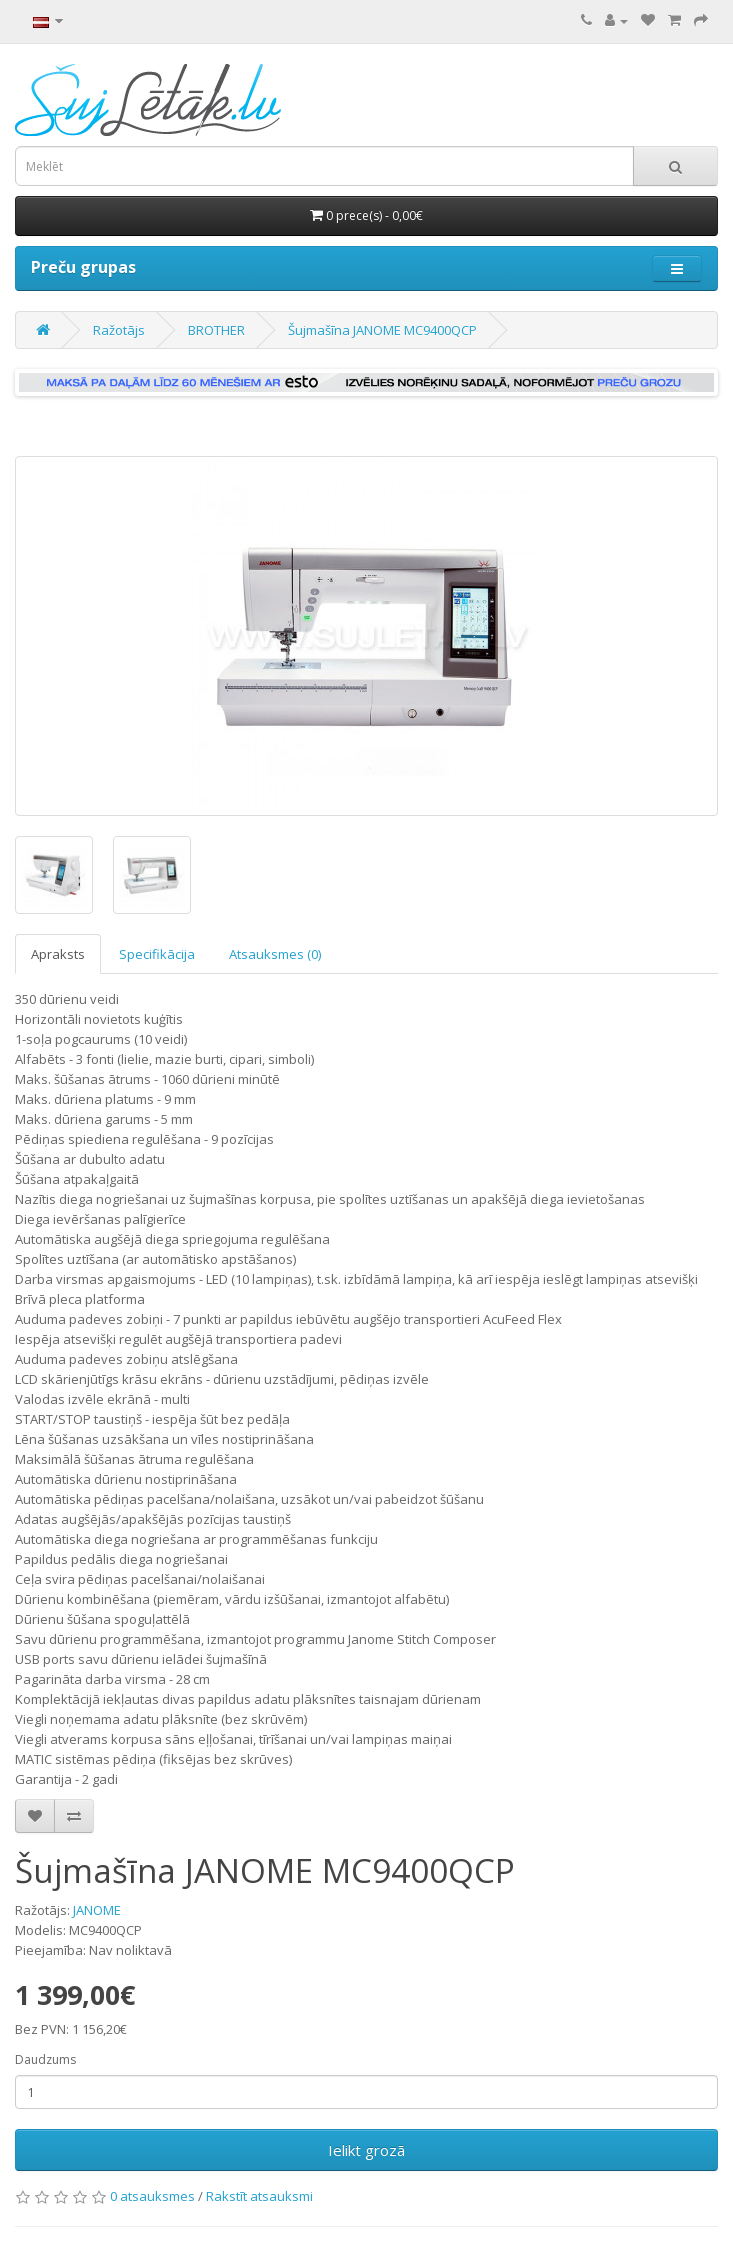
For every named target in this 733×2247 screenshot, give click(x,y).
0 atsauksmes (152, 2196)
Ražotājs (119, 330)
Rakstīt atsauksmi (259, 2196)
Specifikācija (157, 954)
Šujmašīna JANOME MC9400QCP (382, 330)
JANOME (97, 1910)
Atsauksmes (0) (275, 954)
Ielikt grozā (366, 2150)
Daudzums (45, 2059)
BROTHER (216, 330)
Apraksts (58, 954)
